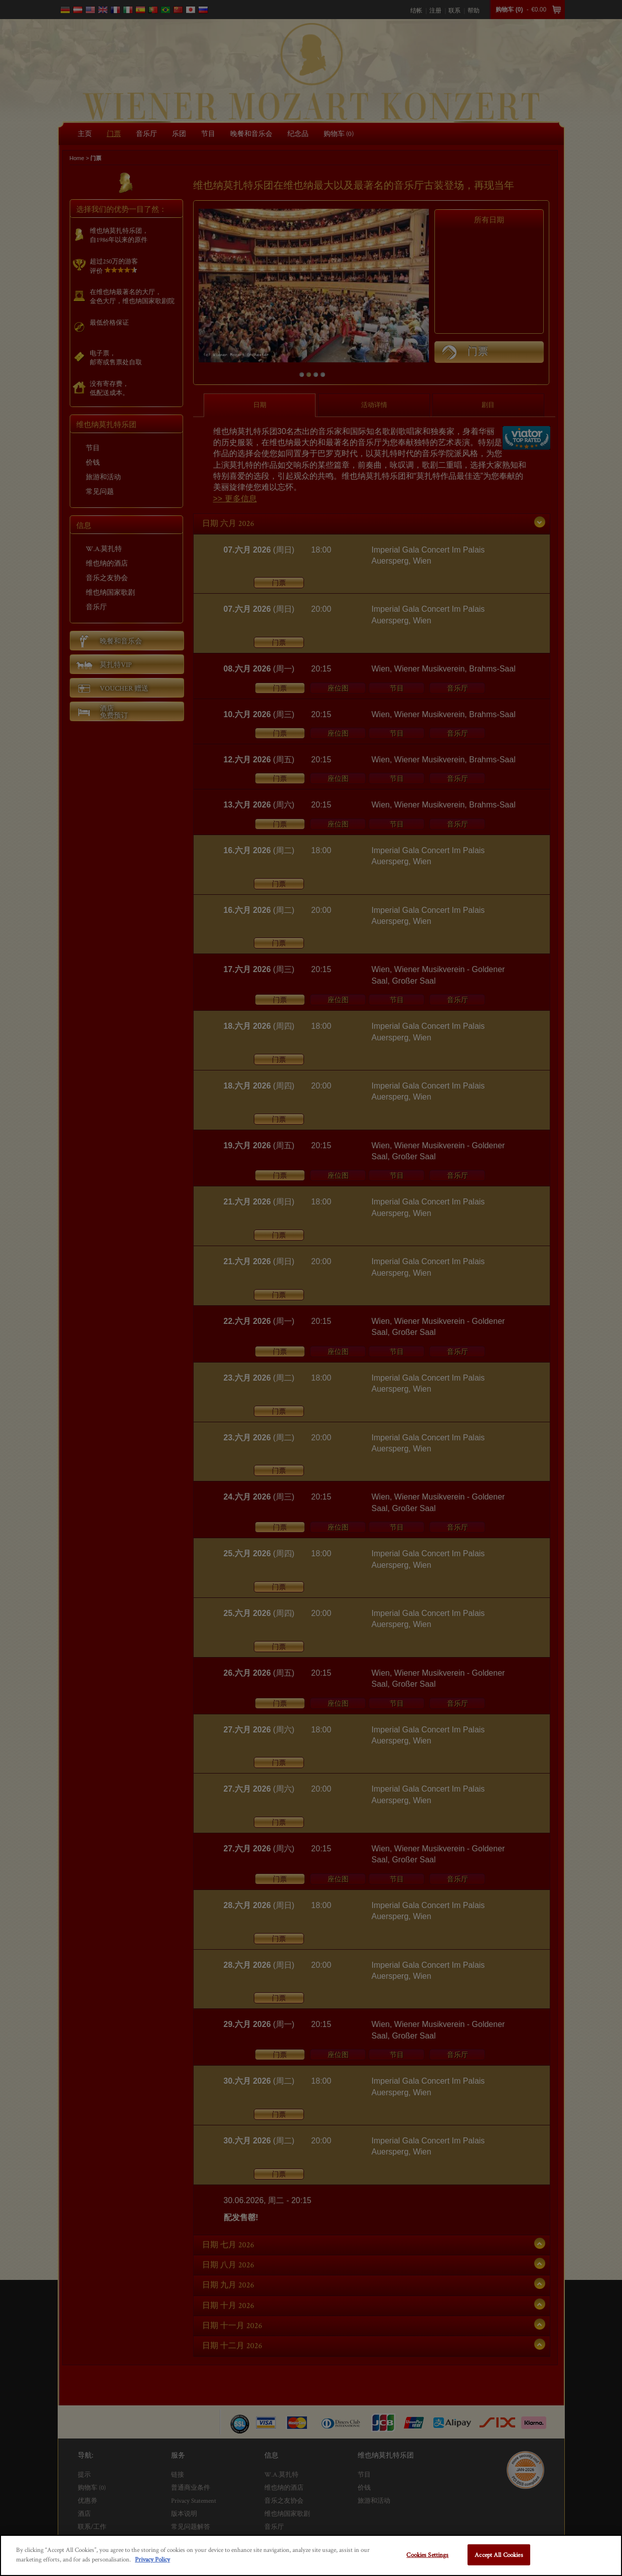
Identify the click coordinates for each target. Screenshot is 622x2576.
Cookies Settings (427, 2554)
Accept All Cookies (499, 2554)
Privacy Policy (152, 2559)
